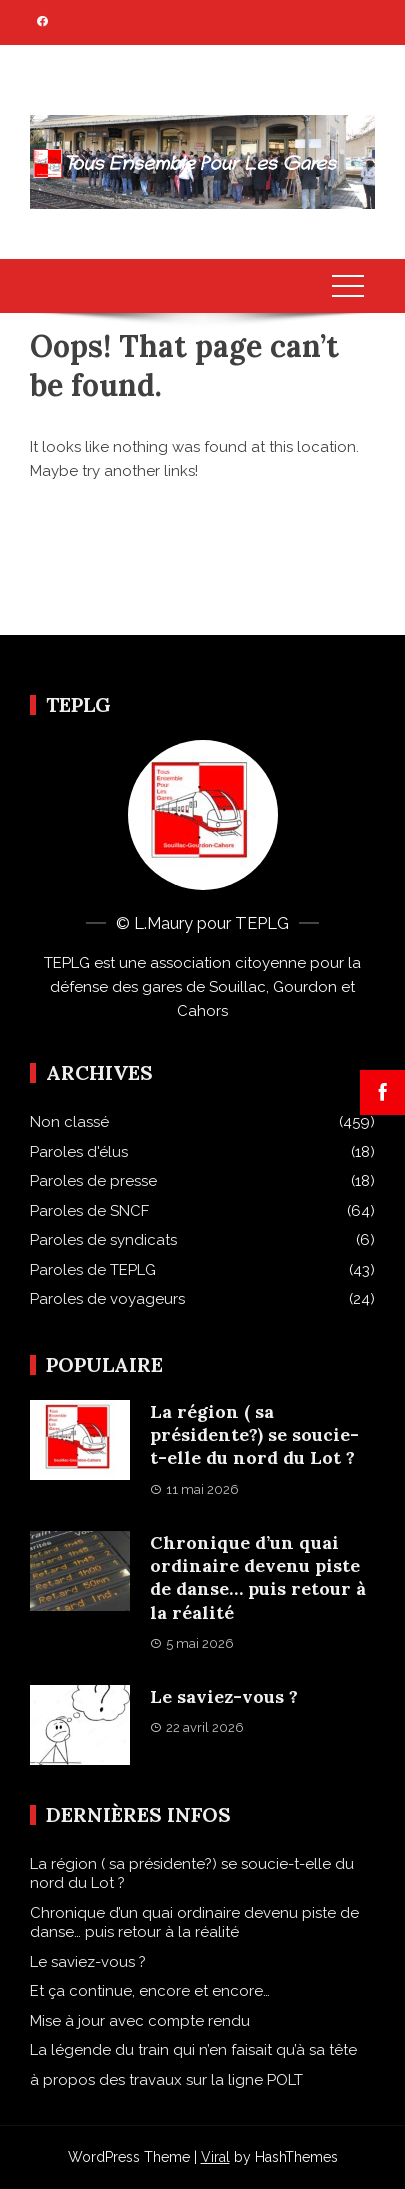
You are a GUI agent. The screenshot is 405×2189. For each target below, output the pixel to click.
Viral (215, 2157)
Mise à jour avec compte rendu (140, 2021)
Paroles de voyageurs (107, 1299)
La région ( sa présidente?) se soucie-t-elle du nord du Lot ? (254, 1435)
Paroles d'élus (79, 1152)
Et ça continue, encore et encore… (150, 1991)
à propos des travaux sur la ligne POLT (166, 2080)
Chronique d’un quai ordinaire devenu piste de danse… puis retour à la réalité (258, 1577)
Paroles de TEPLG (93, 1270)
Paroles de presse (93, 1181)
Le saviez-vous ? (224, 1696)
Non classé (69, 1122)
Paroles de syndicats (103, 1240)
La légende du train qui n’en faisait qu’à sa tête (193, 2050)
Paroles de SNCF (89, 1211)
